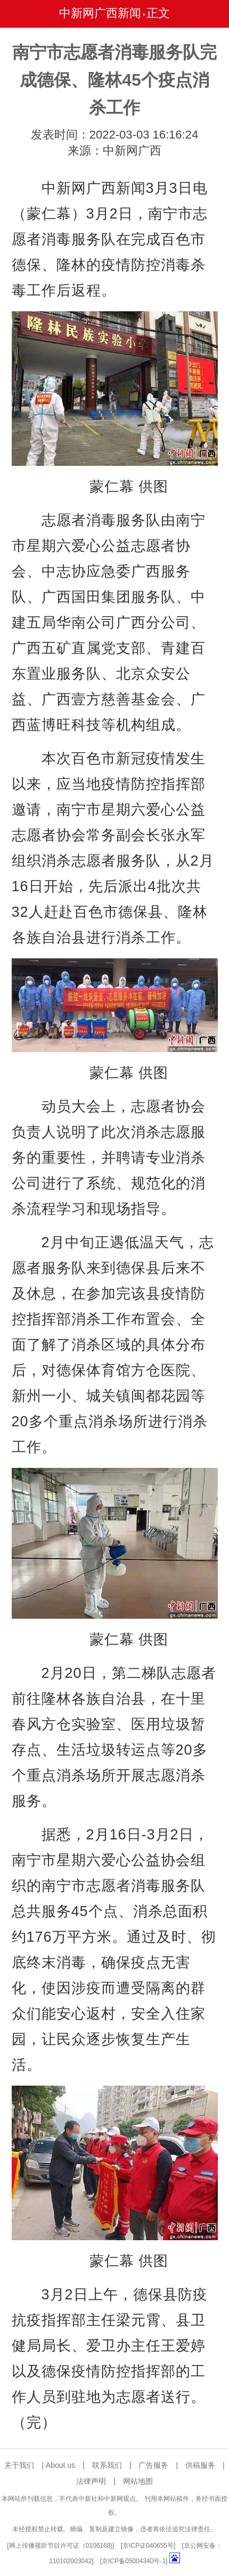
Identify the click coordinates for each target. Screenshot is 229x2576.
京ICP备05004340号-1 (134, 2561)
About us (60, 2465)
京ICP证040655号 (148, 2545)
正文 (158, 13)
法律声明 (91, 2481)
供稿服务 (200, 2465)
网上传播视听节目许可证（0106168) (61, 2545)
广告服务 (153, 2465)
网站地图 (138, 2481)
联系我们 (107, 2465)
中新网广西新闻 (100, 13)
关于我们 (19, 2465)
